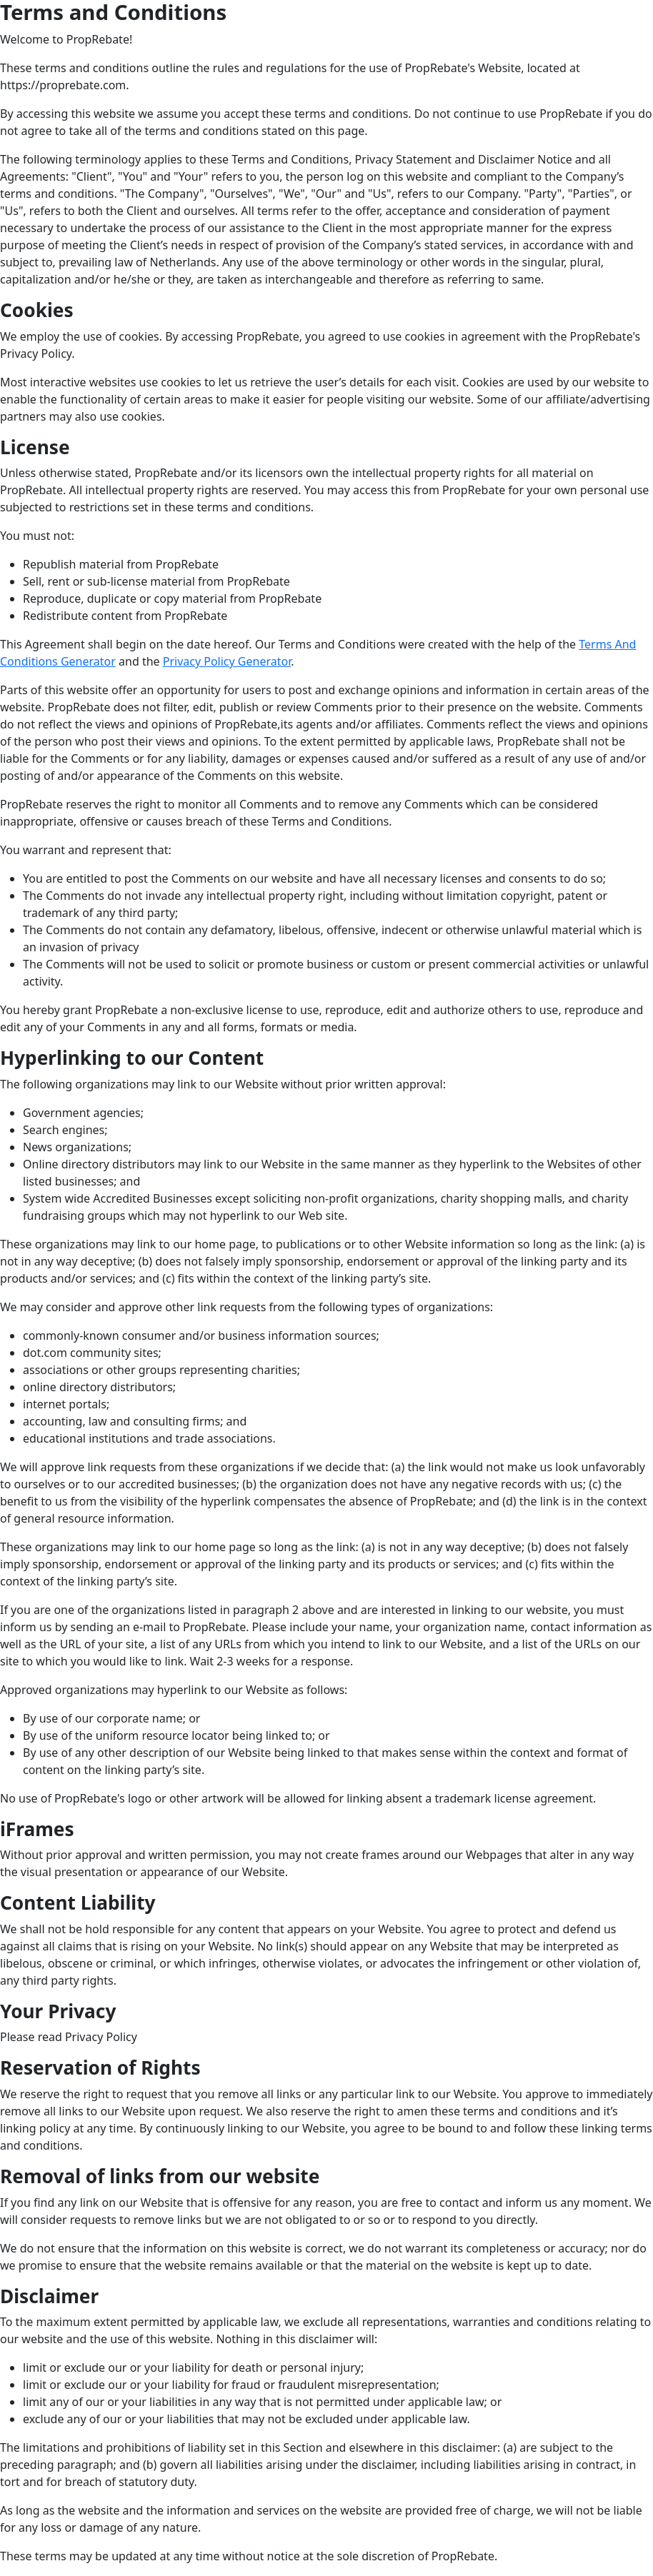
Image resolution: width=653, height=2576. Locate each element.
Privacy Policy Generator (227, 661)
